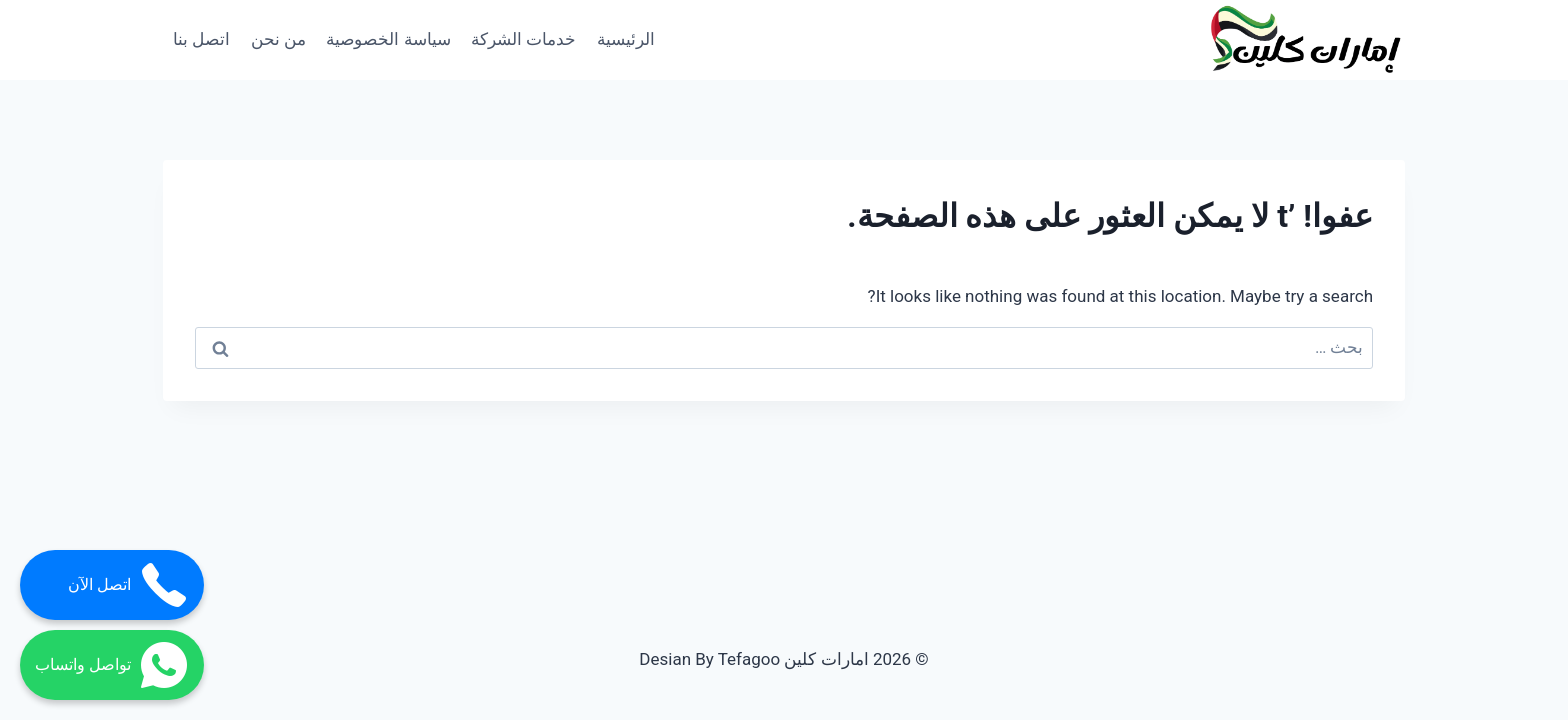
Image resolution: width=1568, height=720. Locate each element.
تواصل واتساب (112, 665)
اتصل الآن (128, 585)
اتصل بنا (201, 39)
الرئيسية (626, 39)
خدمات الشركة (523, 39)
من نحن (278, 39)
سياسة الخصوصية (388, 39)
